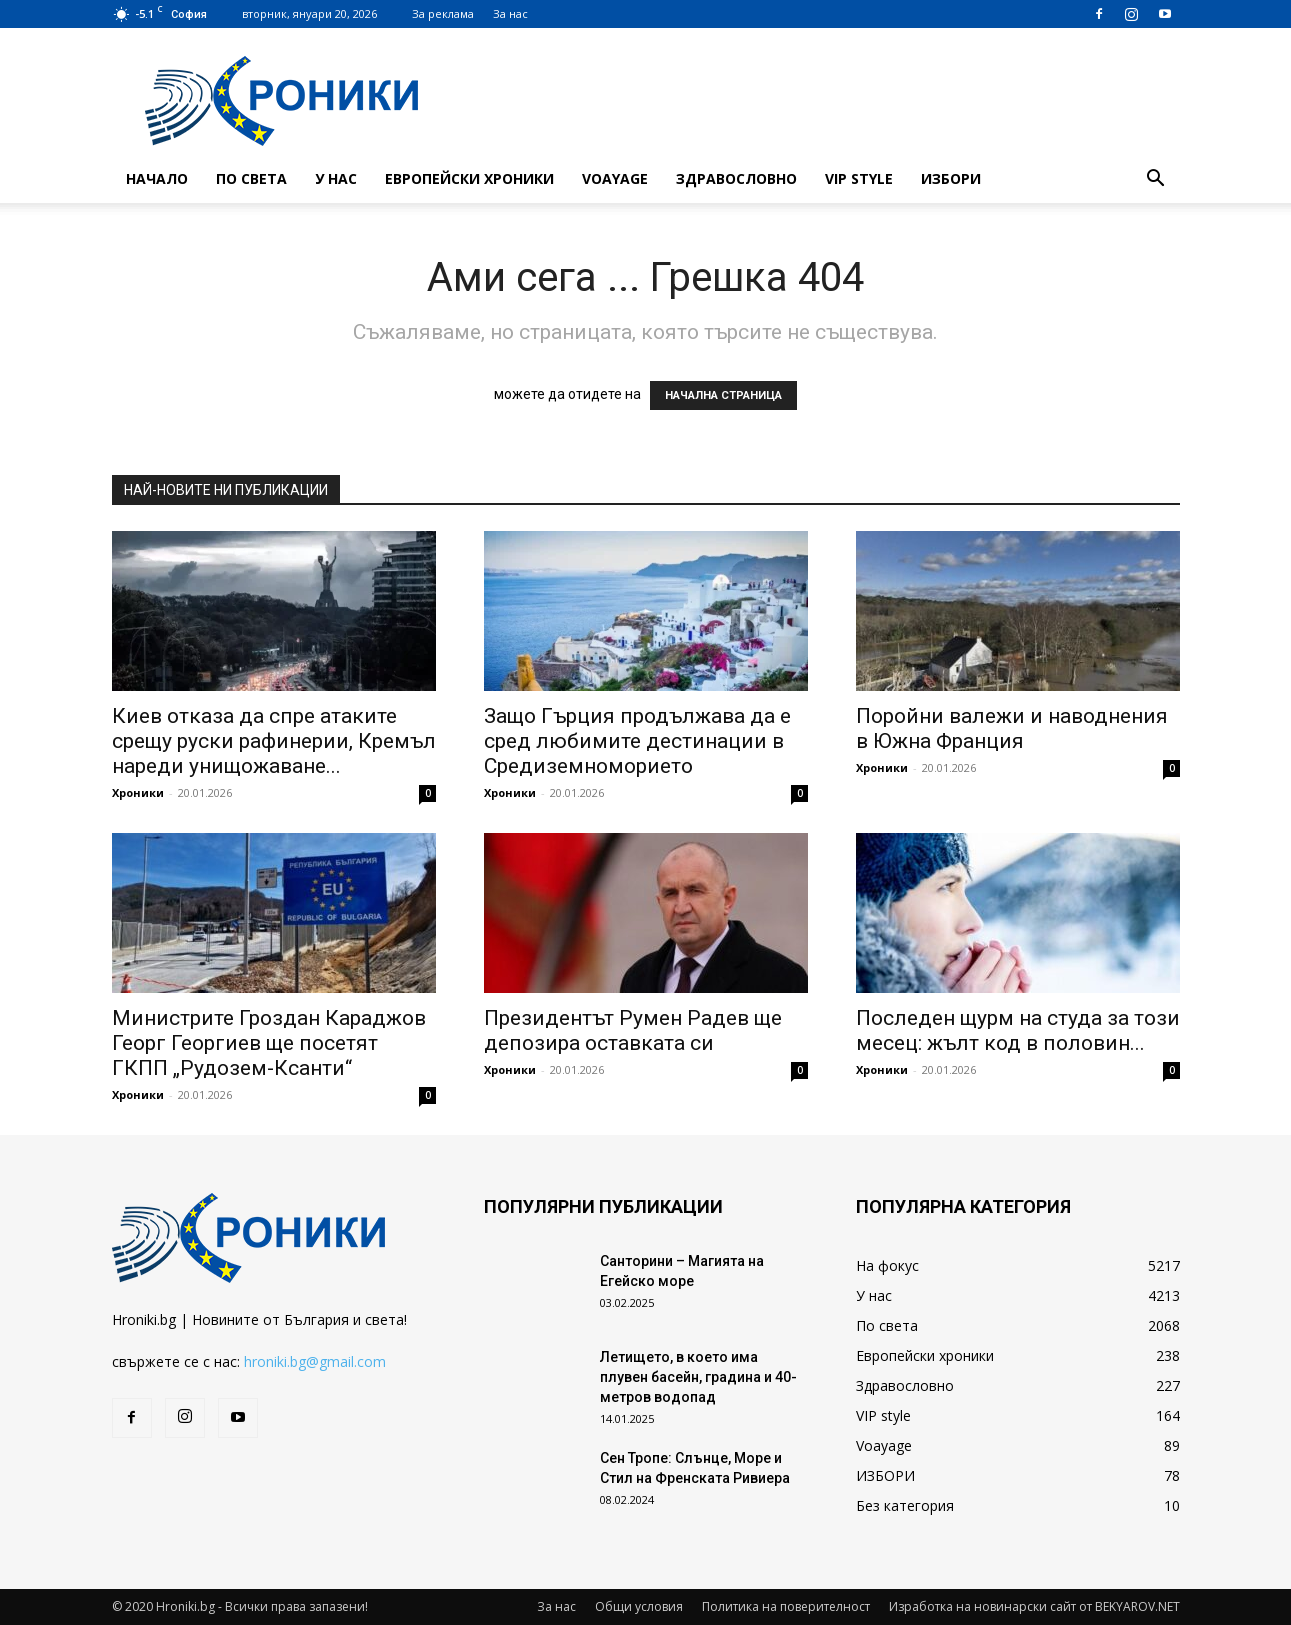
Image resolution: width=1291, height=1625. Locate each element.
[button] (1156, 180)
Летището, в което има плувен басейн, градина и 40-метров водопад (698, 1377)
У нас (336, 178)
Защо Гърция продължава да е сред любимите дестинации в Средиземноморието (637, 741)
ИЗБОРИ (951, 178)
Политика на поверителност (786, 1606)
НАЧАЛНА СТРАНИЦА (723, 395)
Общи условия (639, 1606)
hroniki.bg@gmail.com (315, 1361)
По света (251, 178)
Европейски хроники (469, 178)
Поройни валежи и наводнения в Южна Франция (1012, 728)
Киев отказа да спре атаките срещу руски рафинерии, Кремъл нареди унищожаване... (274, 741)
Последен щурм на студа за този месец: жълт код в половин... (1018, 1030)
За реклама (443, 13)
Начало (157, 178)
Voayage (615, 178)
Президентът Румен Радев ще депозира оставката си (633, 1030)
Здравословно (736, 178)
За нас (510, 13)
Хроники (138, 792)
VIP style (859, 178)
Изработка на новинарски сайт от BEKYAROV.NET (1034, 1606)
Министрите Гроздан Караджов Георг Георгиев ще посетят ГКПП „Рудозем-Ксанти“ (269, 1043)
